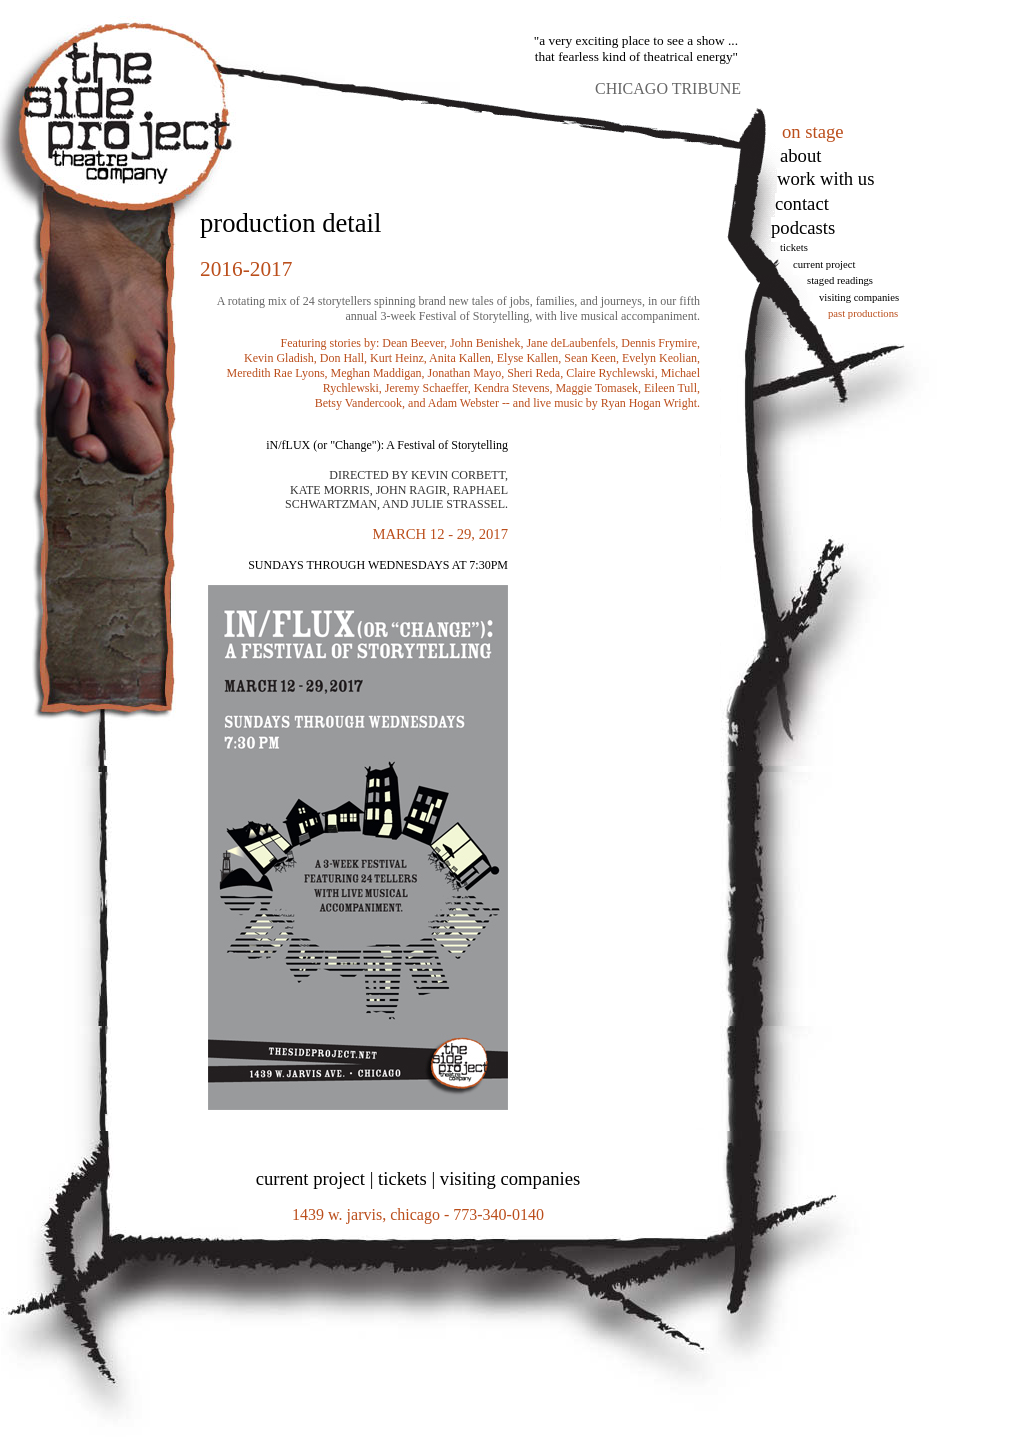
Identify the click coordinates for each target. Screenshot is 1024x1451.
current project (310, 1178)
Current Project (824, 264)
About (800, 155)
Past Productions (863, 313)
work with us (825, 178)
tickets (794, 247)
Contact (802, 203)
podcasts (803, 227)
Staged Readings (840, 280)
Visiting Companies (859, 297)
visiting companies (510, 1178)
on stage (813, 131)
